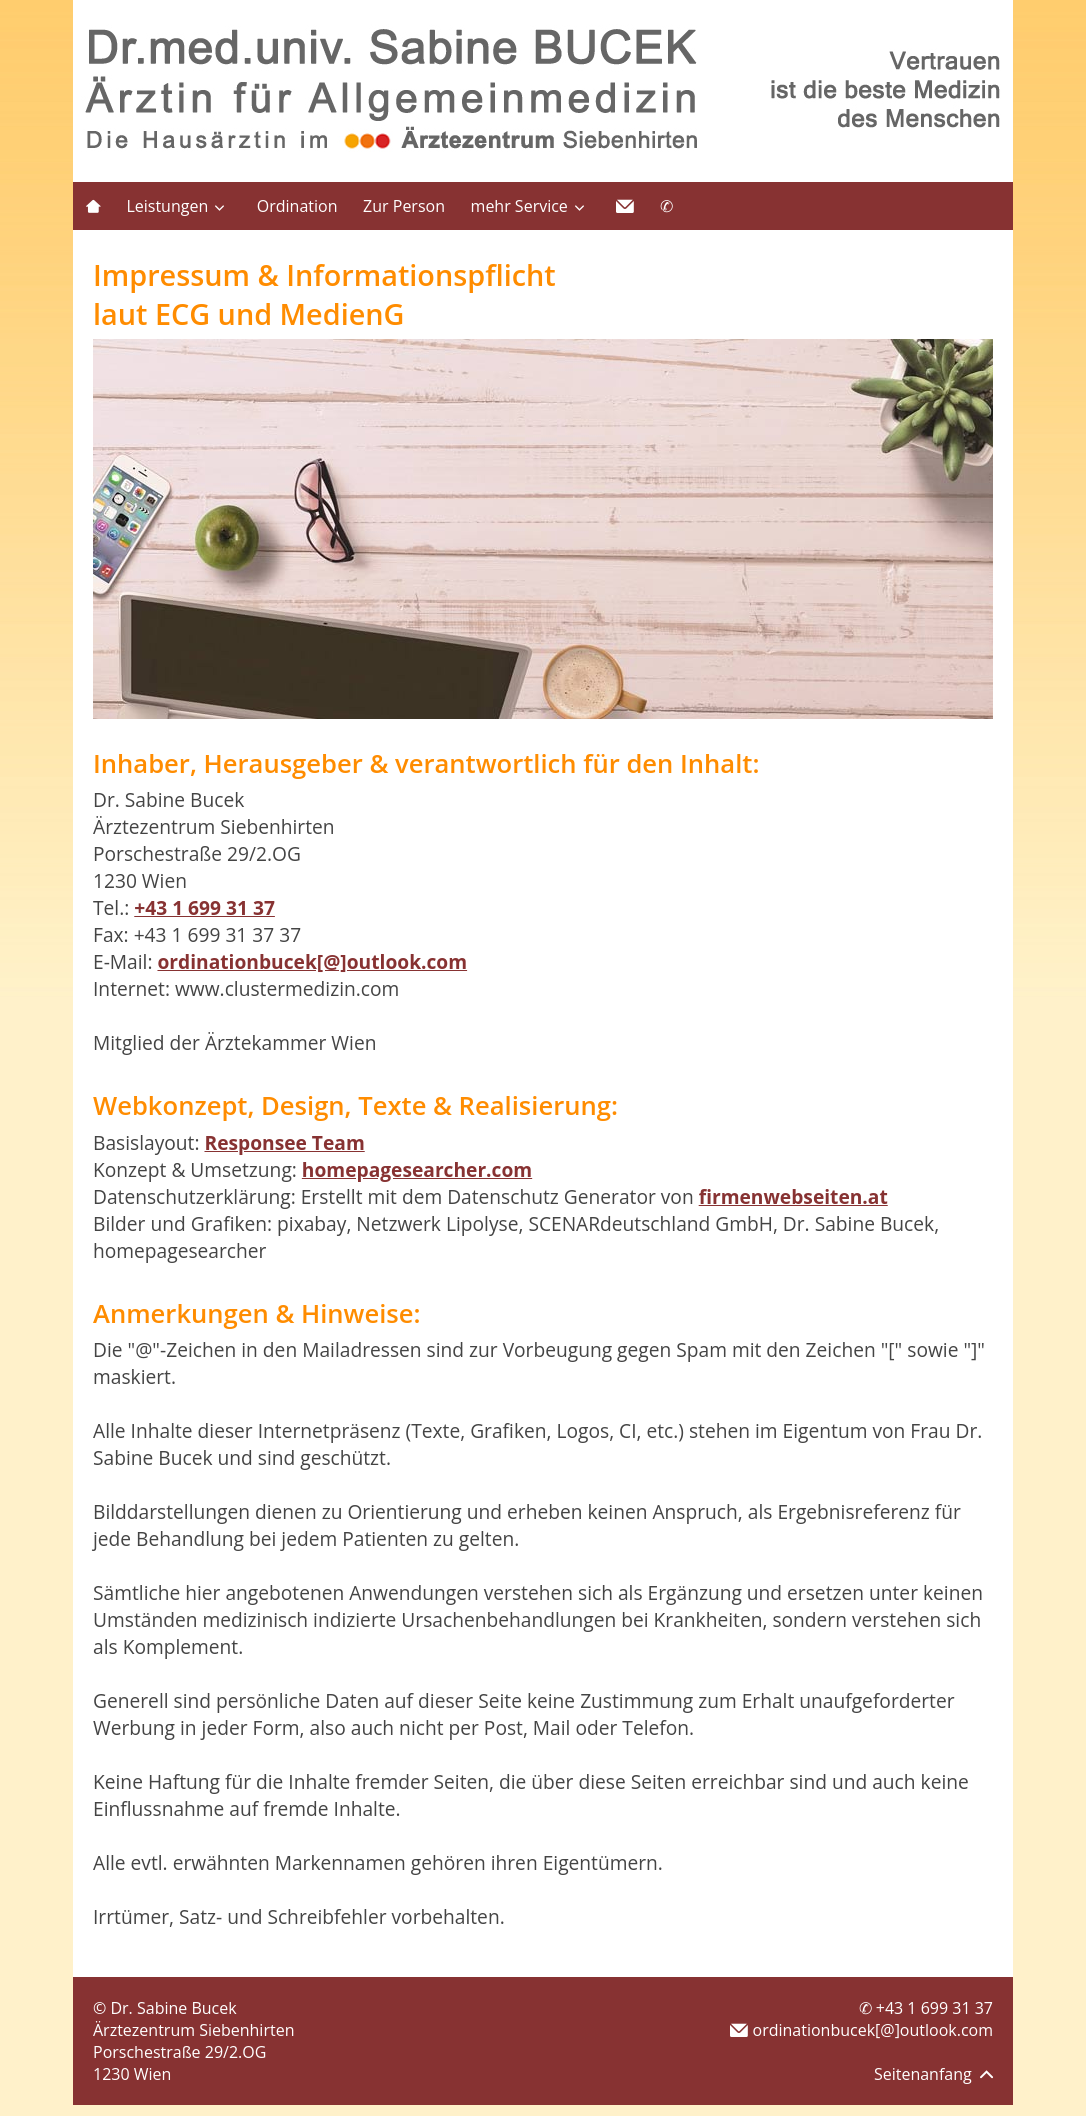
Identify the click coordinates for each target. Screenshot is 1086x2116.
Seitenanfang (933, 2074)
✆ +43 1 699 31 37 (926, 2008)
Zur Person (404, 206)
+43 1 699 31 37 (204, 907)
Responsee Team (284, 1142)
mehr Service (519, 206)
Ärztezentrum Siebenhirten (193, 2030)
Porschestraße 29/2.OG (179, 2052)
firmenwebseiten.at (793, 1196)
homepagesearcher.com (417, 1169)
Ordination (297, 206)
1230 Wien (132, 2074)
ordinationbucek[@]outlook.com (312, 961)
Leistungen (167, 206)
